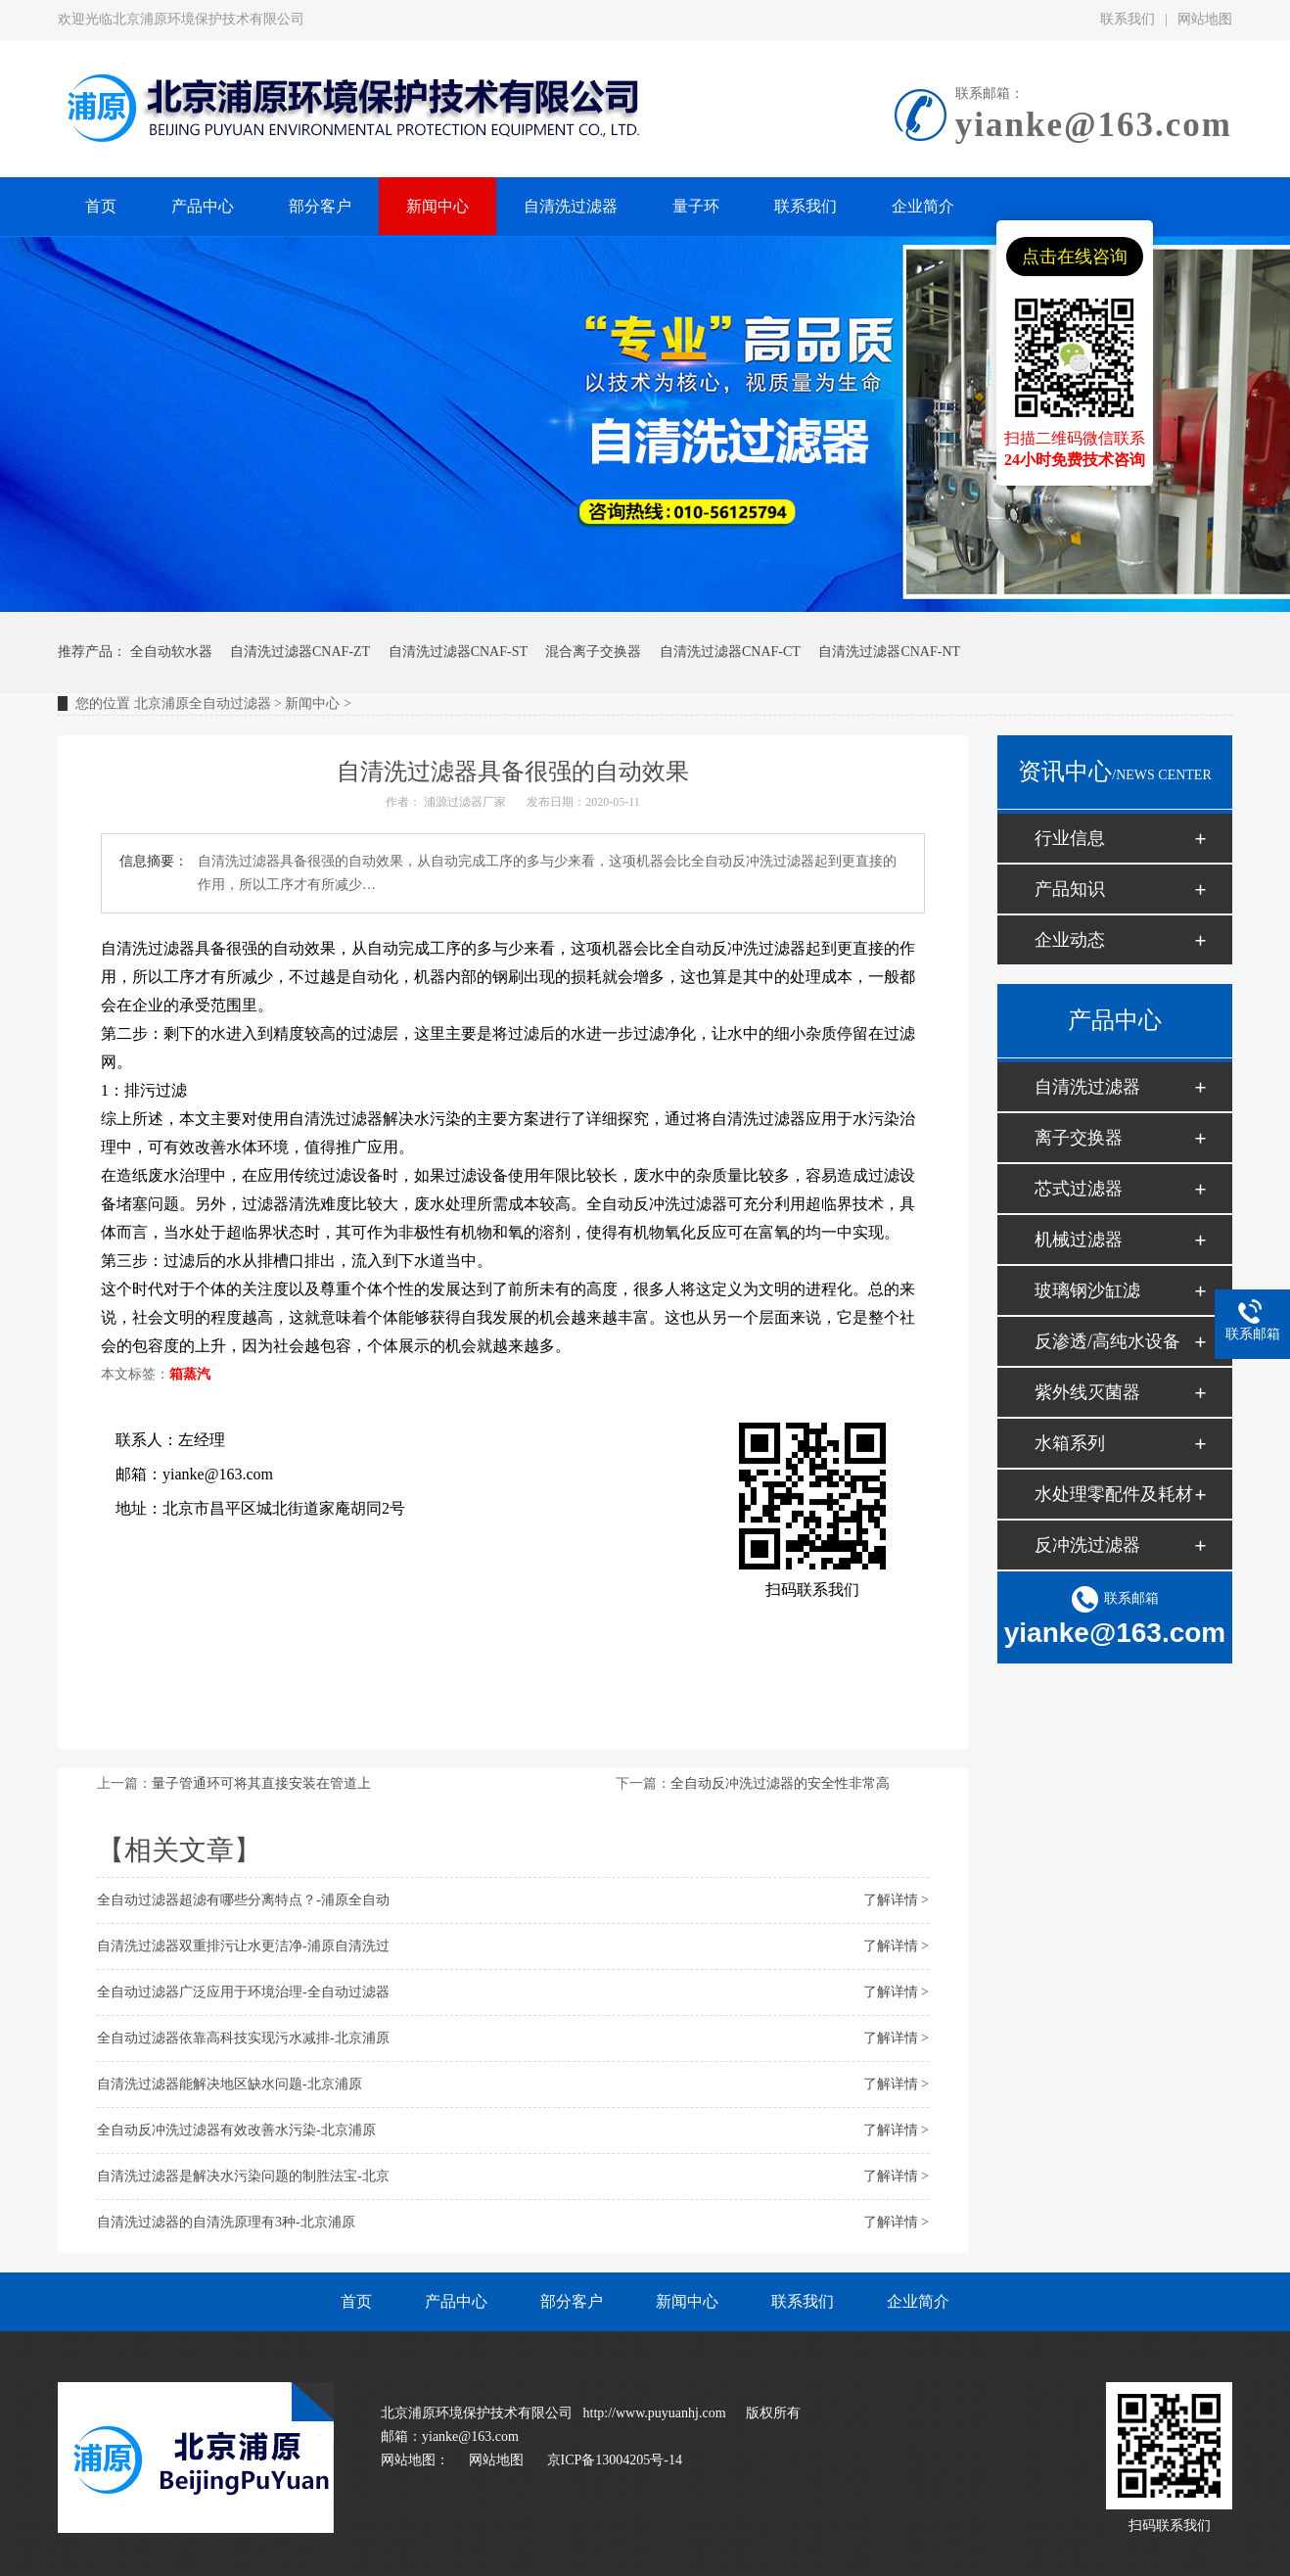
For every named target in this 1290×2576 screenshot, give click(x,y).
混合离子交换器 (593, 651)
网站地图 (1204, 19)
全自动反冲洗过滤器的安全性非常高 (780, 1783)
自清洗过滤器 (1087, 1087)
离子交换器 (1079, 1137)
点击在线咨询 (1075, 256)
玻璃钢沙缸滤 (1087, 1290)
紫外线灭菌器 (1087, 1392)
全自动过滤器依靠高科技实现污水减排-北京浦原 (243, 2038)
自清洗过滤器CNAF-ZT (300, 651)
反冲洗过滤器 (1087, 1545)
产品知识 (1070, 889)
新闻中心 (312, 703)
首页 (356, 2301)
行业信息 (1070, 838)
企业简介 (918, 2301)
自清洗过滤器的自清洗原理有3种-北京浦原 (226, 2222)
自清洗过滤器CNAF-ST (458, 651)
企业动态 (1070, 940)
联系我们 (1127, 19)
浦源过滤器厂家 (465, 802)
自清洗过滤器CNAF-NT (889, 651)
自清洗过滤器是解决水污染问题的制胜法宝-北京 (243, 2176)
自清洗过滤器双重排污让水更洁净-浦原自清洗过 (243, 1946)
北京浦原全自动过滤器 (202, 703)
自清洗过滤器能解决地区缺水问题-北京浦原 (229, 2084)
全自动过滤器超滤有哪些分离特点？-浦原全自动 (243, 1900)
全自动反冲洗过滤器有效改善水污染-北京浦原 (236, 2130)
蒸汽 (196, 1374)
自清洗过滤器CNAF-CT (730, 651)
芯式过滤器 (1079, 1188)
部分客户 (571, 2301)
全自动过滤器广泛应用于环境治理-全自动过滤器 (243, 1992)
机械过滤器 (1079, 1239)
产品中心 (456, 2301)
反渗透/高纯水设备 (1107, 1341)
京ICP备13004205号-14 (614, 2460)
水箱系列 (1070, 1443)
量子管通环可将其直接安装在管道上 (261, 1783)
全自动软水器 (171, 651)
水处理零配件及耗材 (1114, 1494)
